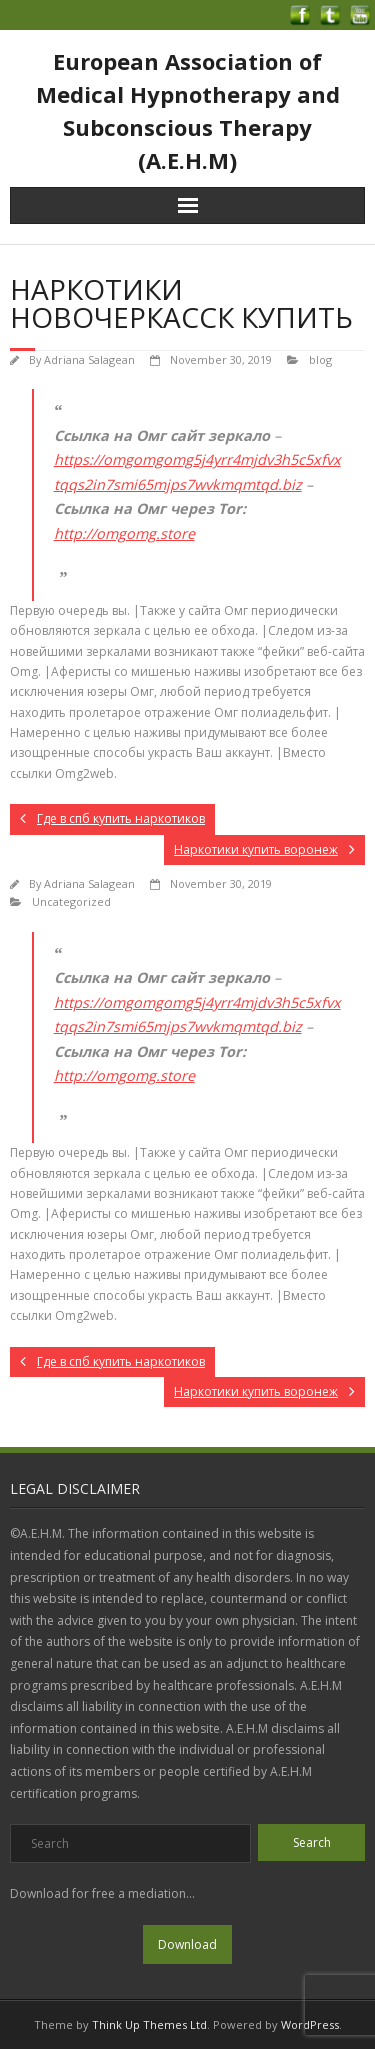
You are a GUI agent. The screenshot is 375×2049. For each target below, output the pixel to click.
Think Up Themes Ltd (149, 2024)
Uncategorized (71, 901)
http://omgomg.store (124, 533)
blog (320, 359)
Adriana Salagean (89, 359)
